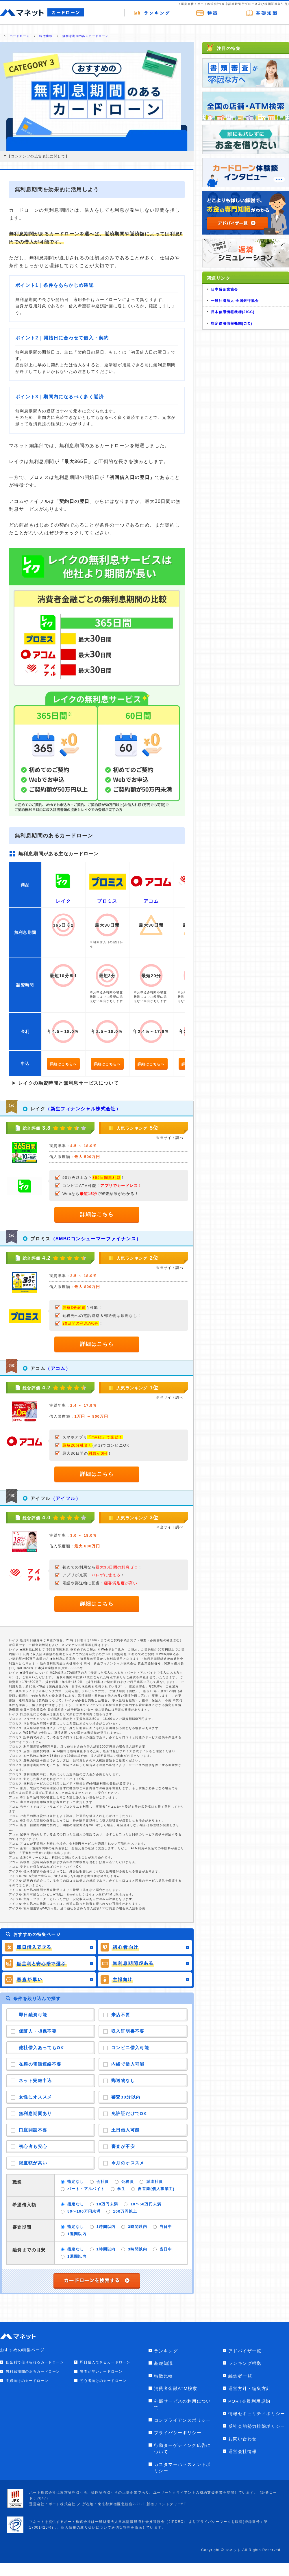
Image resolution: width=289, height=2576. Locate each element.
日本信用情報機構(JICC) (233, 312)
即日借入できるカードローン (105, 2362)
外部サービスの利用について (182, 2404)
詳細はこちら (97, 1214)
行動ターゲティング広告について (182, 2448)
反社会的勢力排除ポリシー (256, 2426)
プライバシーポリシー (177, 2432)
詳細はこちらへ (63, 1064)
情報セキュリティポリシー (256, 2413)
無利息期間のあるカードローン (85, 36)
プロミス (107, 901)
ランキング (166, 2350)
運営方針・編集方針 (249, 2388)
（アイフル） (66, 1498)
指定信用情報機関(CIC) (231, 323)
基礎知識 (163, 2363)
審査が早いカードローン (101, 2371)
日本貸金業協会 (224, 289)
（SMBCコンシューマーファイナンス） (96, 1238)
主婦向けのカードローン (27, 2381)
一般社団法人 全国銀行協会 (235, 301)
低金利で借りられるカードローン (35, 2362)
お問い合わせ (242, 2438)
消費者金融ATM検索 (175, 2388)
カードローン (19, 36)
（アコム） (58, 1368)
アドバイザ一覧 (245, 2350)
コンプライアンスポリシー (182, 2420)
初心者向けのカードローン (103, 2381)
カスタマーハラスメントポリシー (182, 2467)
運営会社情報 (242, 2451)
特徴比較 (46, 36)
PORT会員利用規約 (249, 2401)
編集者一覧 (240, 2376)
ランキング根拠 (245, 2363)
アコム (151, 901)
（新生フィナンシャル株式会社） (83, 1108)
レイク (63, 901)
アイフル (40, 1498)
